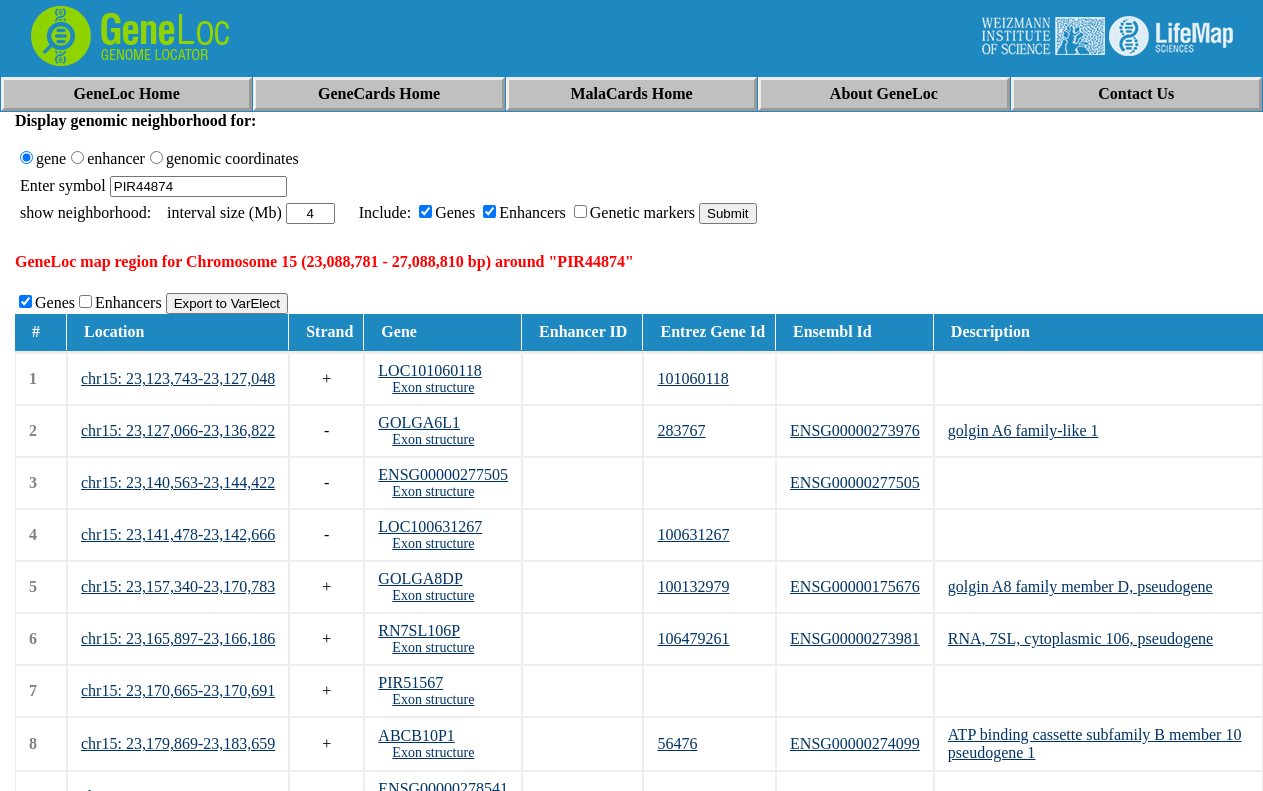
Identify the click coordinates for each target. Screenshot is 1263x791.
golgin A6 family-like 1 (1023, 430)
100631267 (693, 534)
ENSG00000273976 (855, 430)
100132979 (693, 586)
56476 (677, 743)
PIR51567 (410, 682)
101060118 (692, 378)
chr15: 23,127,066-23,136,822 (178, 430)
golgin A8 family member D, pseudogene (1080, 586)
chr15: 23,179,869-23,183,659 (178, 743)
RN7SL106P (419, 630)
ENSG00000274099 (855, 743)
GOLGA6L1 (419, 422)
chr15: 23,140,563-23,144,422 (178, 482)
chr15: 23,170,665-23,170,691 (178, 690)
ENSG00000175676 (855, 586)
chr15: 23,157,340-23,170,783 (178, 586)
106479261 (693, 638)
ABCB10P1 (416, 735)
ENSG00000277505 (443, 474)
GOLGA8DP (420, 578)
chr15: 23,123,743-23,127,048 (178, 378)
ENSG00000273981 (855, 638)
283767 (681, 430)
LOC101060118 (429, 370)
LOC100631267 (430, 526)
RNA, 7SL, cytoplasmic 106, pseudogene (1080, 638)
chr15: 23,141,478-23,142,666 (178, 534)
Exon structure (433, 387)
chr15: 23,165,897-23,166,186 (178, 638)
